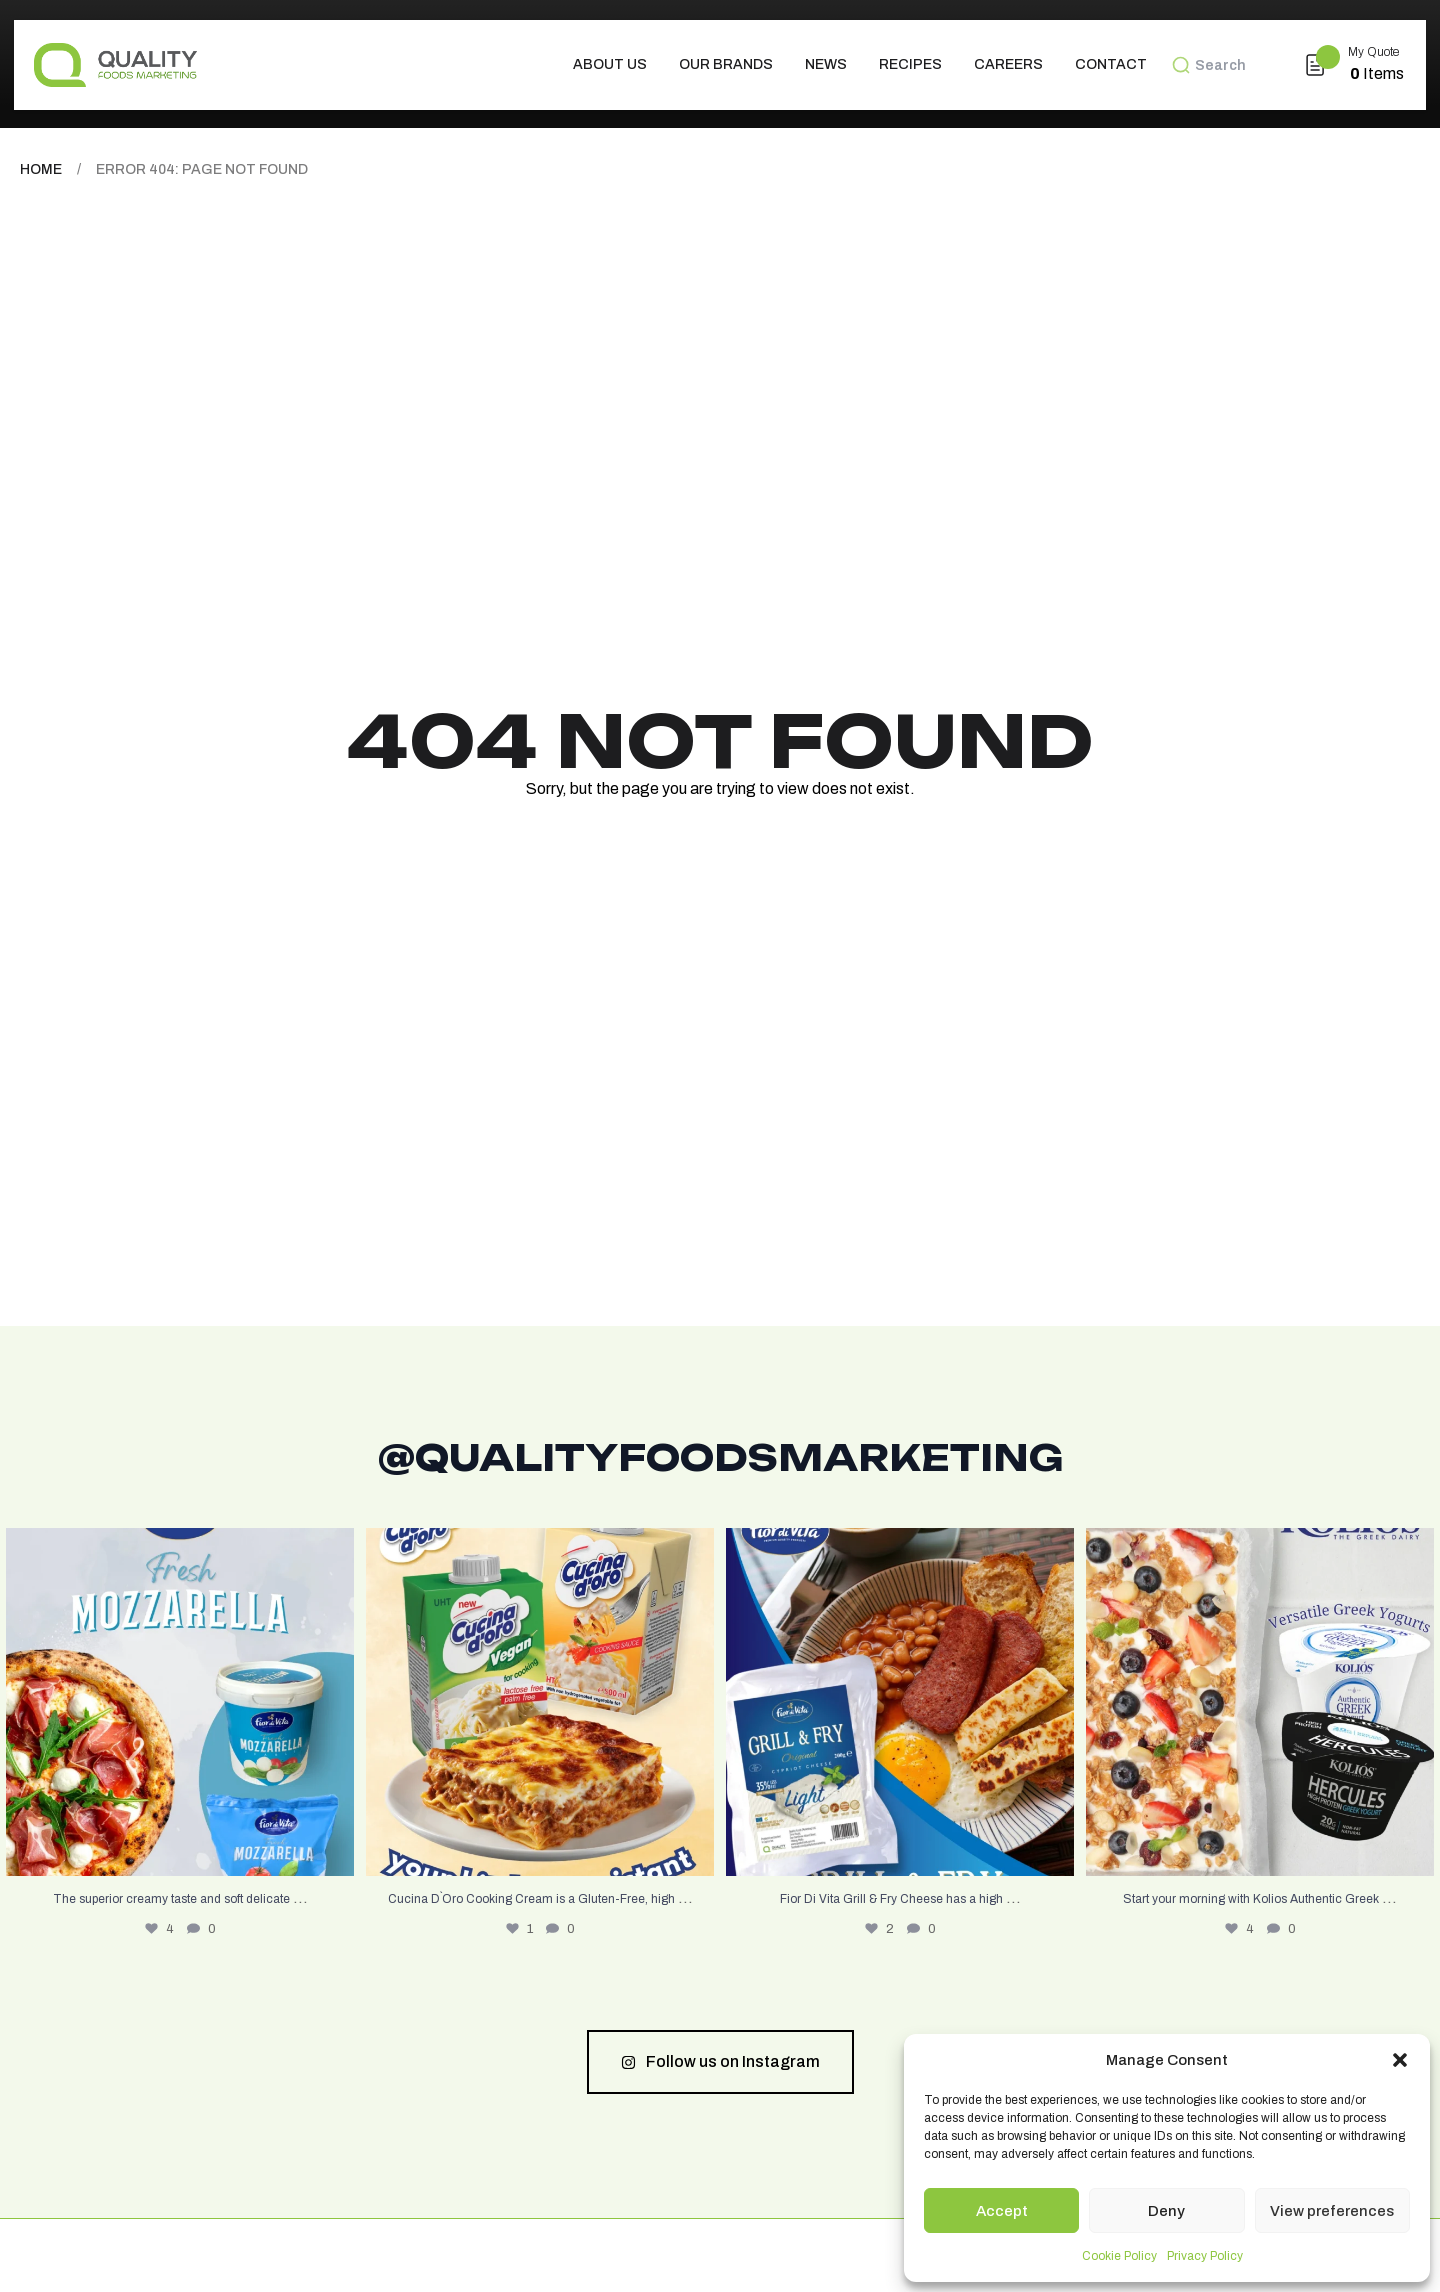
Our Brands (726, 64)
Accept (1002, 2211)
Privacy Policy (1205, 2256)
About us (610, 64)
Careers (1008, 64)
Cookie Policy (1119, 2256)
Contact (1111, 64)
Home (41, 169)
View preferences (1332, 2211)
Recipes (910, 64)
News (826, 64)
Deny (1166, 2211)
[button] (1400, 2060)
